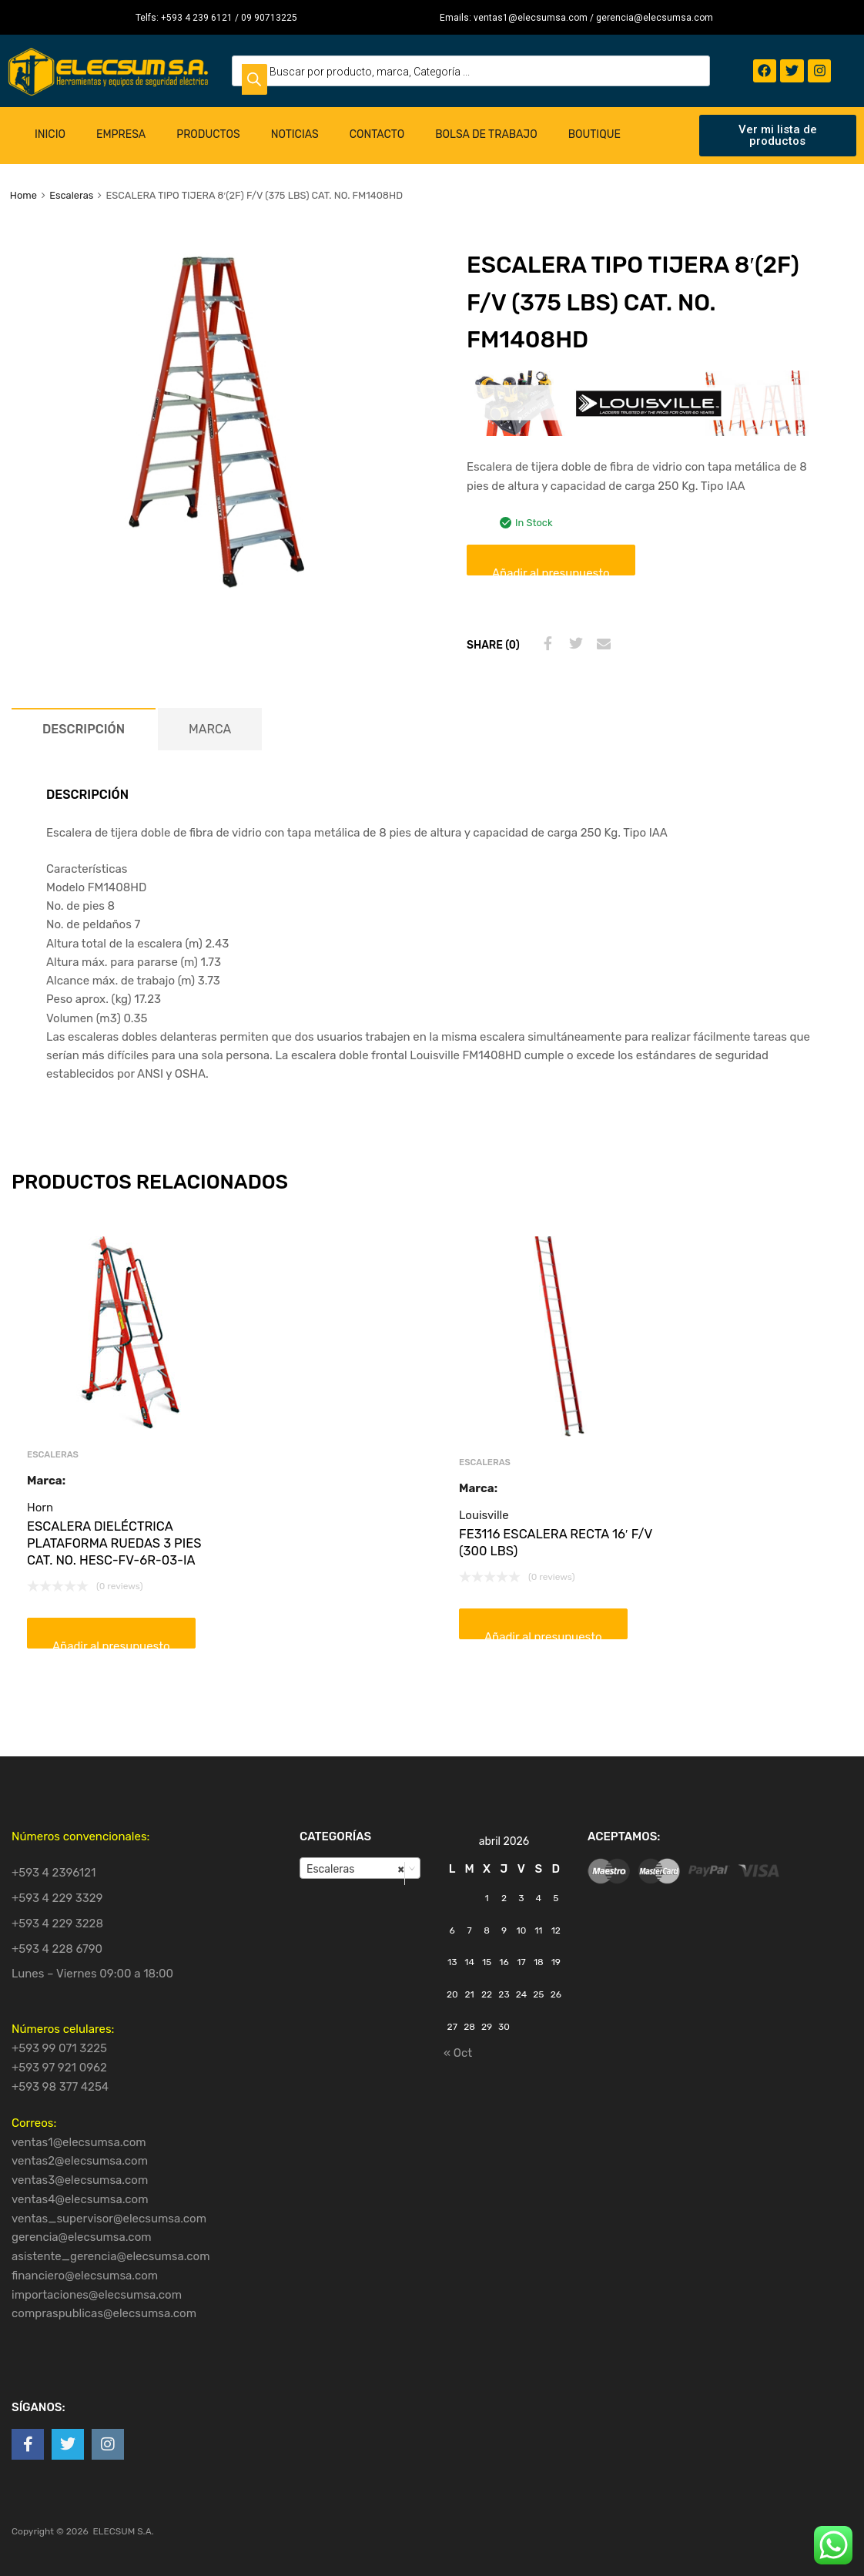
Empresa (121, 134)
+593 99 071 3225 (59, 2048)
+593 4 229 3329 (57, 1898)
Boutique (594, 134)
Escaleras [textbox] (355, 1869)
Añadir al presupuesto (551, 570)
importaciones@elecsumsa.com (97, 2295)
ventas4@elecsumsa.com (80, 2199)
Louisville (484, 1515)
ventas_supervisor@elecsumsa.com (109, 2218)
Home (23, 195)
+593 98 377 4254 (60, 2087)
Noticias (295, 134)
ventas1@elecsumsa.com (79, 2142)
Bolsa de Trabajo (486, 134)
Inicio (50, 134)
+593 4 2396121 (54, 1873)
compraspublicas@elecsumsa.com (104, 2313)
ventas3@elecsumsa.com (80, 2180)
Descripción (83, 729)
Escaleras (71, 195)
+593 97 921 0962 (59, 2068)
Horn (40, 1507)
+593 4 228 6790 (57, 1949)
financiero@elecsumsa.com (85, 2276)
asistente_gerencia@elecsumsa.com (111, 2256)
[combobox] (360, 1868)
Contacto (377, 134)
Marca (210, 729)
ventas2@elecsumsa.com (80, 2161)
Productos (208, 134)
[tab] (84, 729)
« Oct (458, 2053)
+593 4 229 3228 (57, 1923)
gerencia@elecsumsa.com (82, 2237)
